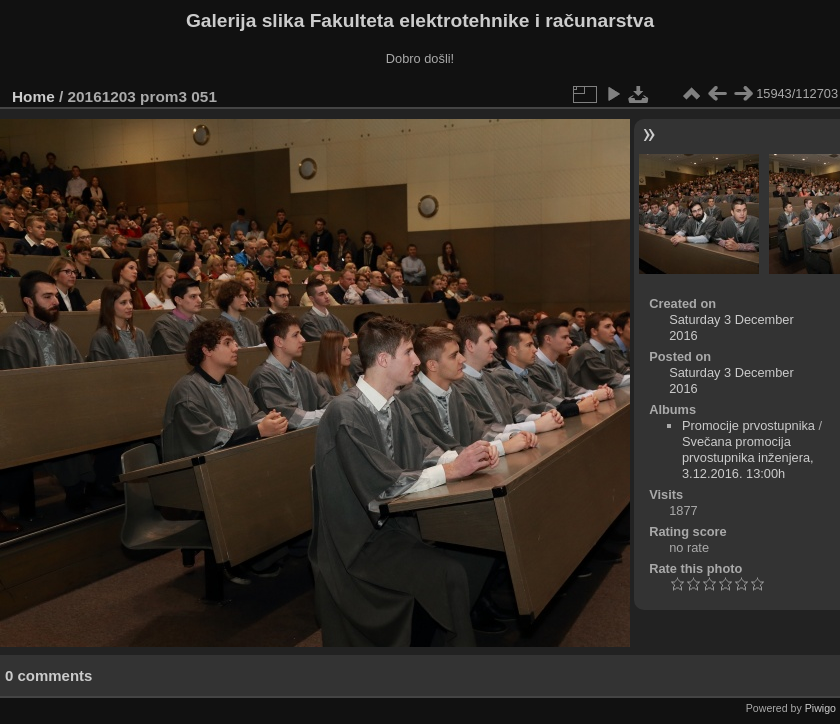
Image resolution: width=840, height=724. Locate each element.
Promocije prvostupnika (748, 425)
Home (33, 96)
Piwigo (820, 708)
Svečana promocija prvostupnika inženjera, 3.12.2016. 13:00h (748, 457)
